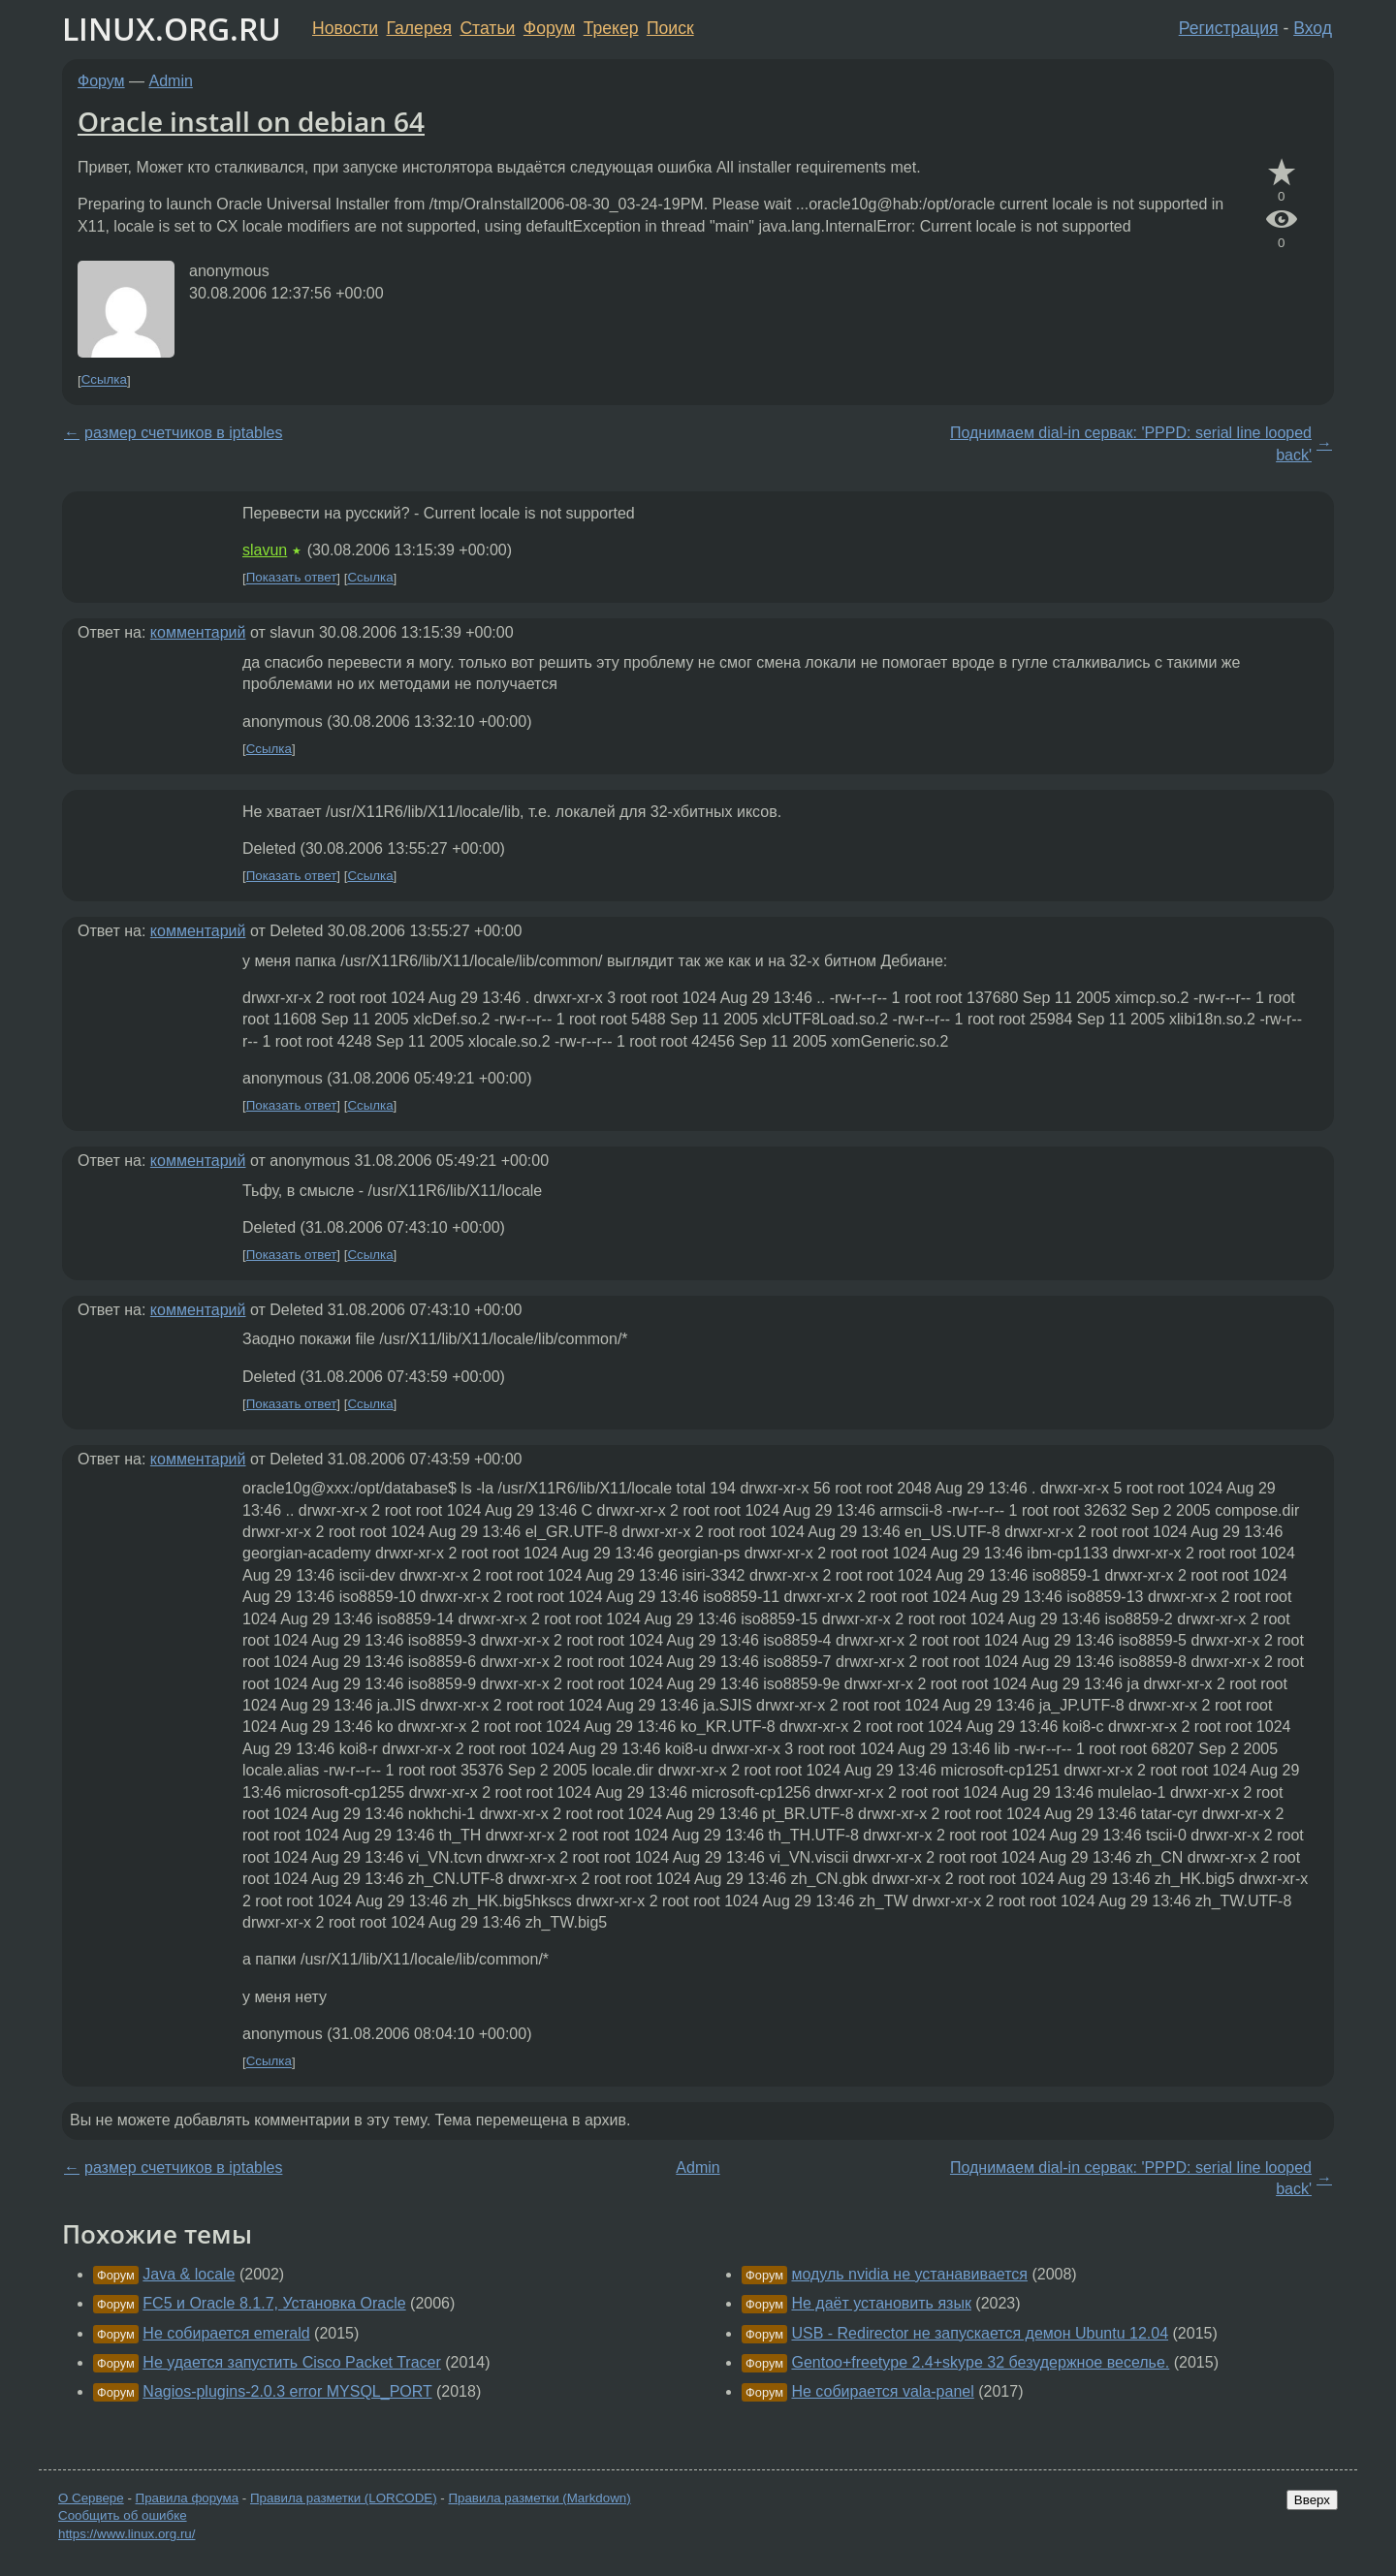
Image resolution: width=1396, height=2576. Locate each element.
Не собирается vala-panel (882, 2391)
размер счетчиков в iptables (183, 432)
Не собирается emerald (226, 2333)
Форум (549, 28)
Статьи (487, 28)
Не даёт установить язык (880, 2303)
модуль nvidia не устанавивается (909, 2274)
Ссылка (104, 380)
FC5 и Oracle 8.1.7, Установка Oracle (274, 2303)
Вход (1312, 28)
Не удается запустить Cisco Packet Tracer (291, 2362)
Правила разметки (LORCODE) (343, 2498)
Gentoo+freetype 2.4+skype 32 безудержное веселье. (980, 2362)
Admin (171, 81)
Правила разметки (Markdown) (539, 2498)
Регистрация (1229, 28)
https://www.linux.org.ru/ (126, 2534)
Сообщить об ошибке (122, 2515)
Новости (345, 28)
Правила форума (187, 2498)
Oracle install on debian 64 (251, 121)
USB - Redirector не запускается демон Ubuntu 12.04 (979, 2333)
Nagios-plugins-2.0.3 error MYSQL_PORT (287, 2391)
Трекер (611, 28)
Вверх (1312, 2500)
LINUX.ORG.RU (171, 28)
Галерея (419, 28)
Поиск (670, 28)
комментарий (198, 632)
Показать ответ (291, 578)
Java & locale (189, 2274)
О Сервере (91, 2498)
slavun (264, 550)
